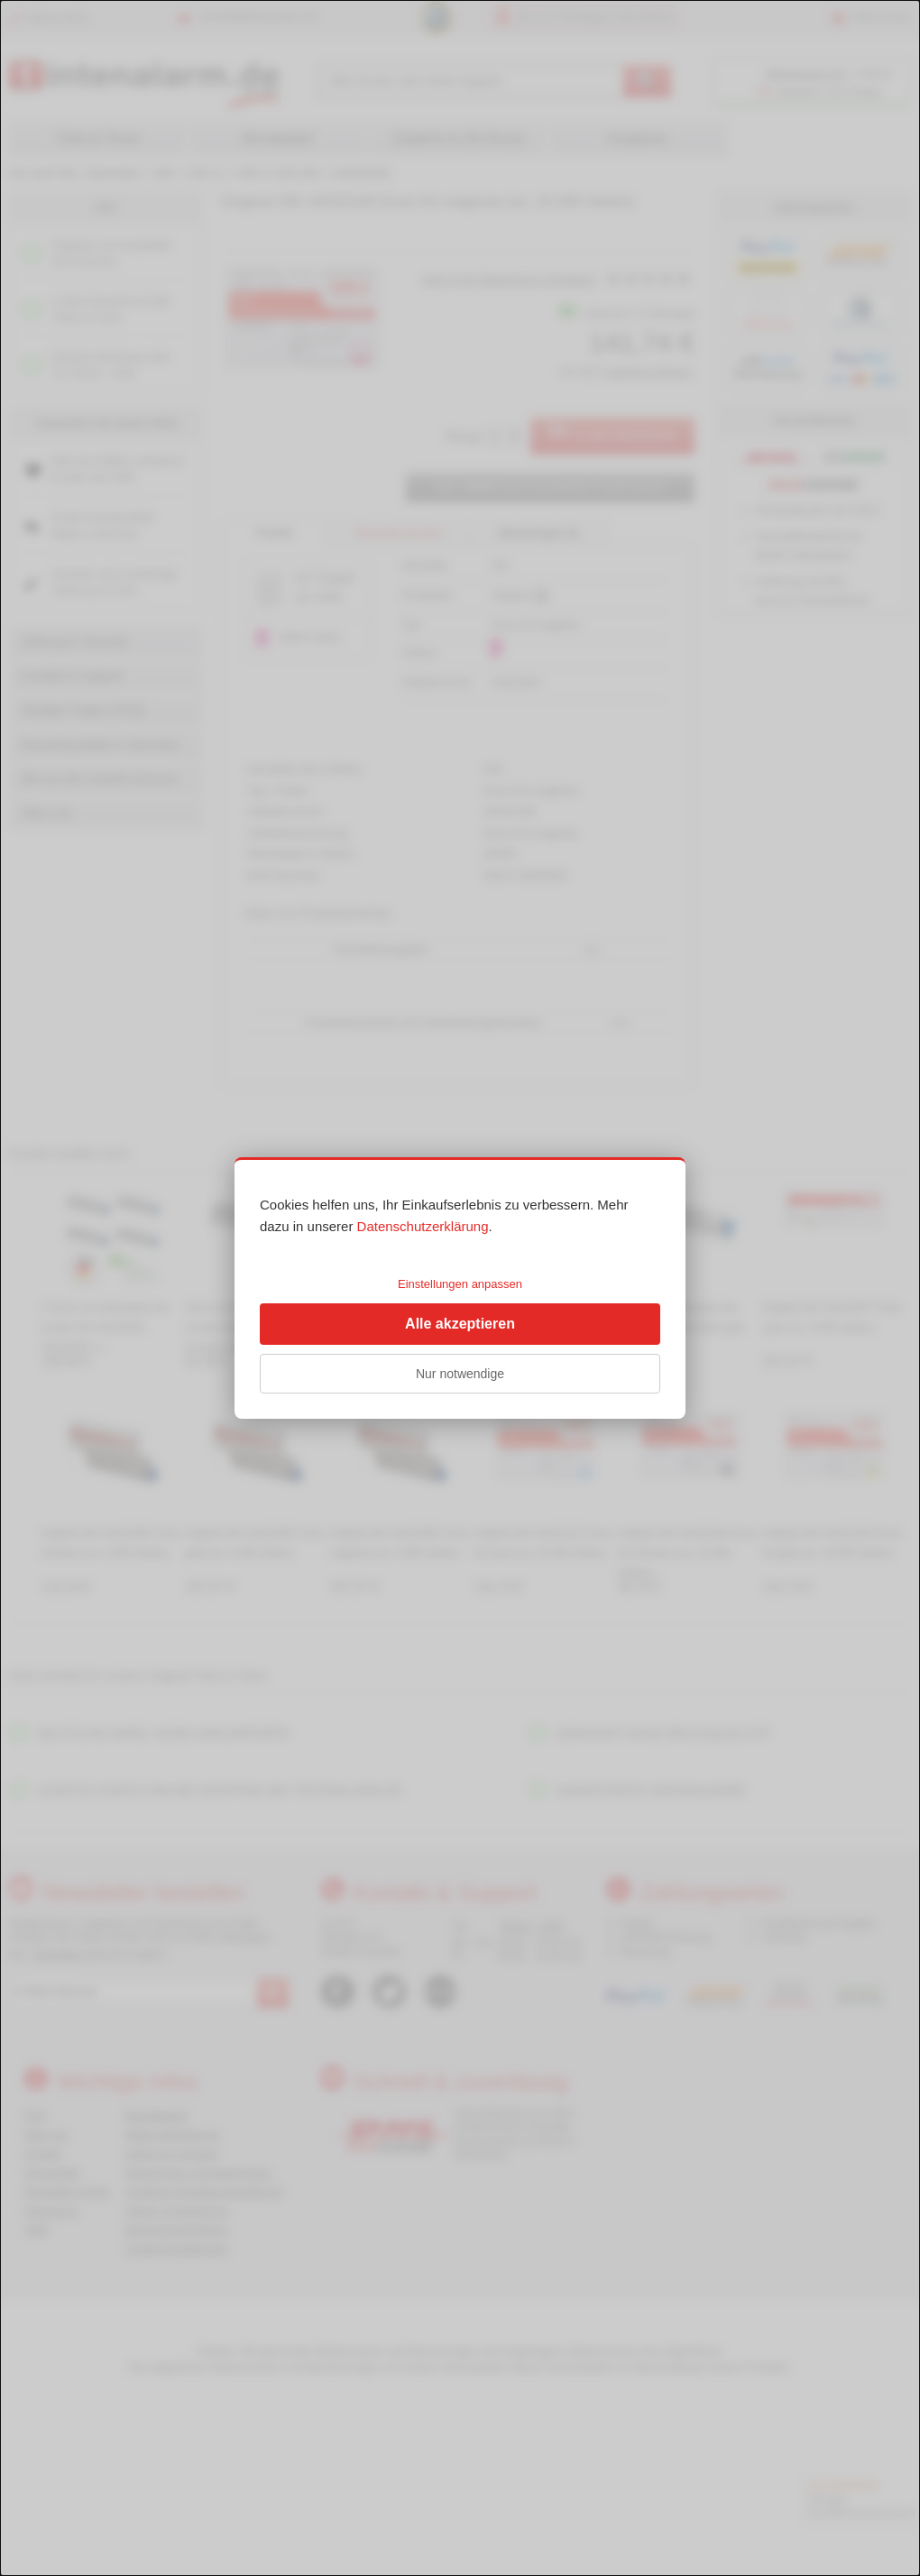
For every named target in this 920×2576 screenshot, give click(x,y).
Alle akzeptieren (460, 1323)
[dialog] (460, 1288)
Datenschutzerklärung (423, 1226)
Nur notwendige (460, 1373)
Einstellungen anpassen (460, 1284)
